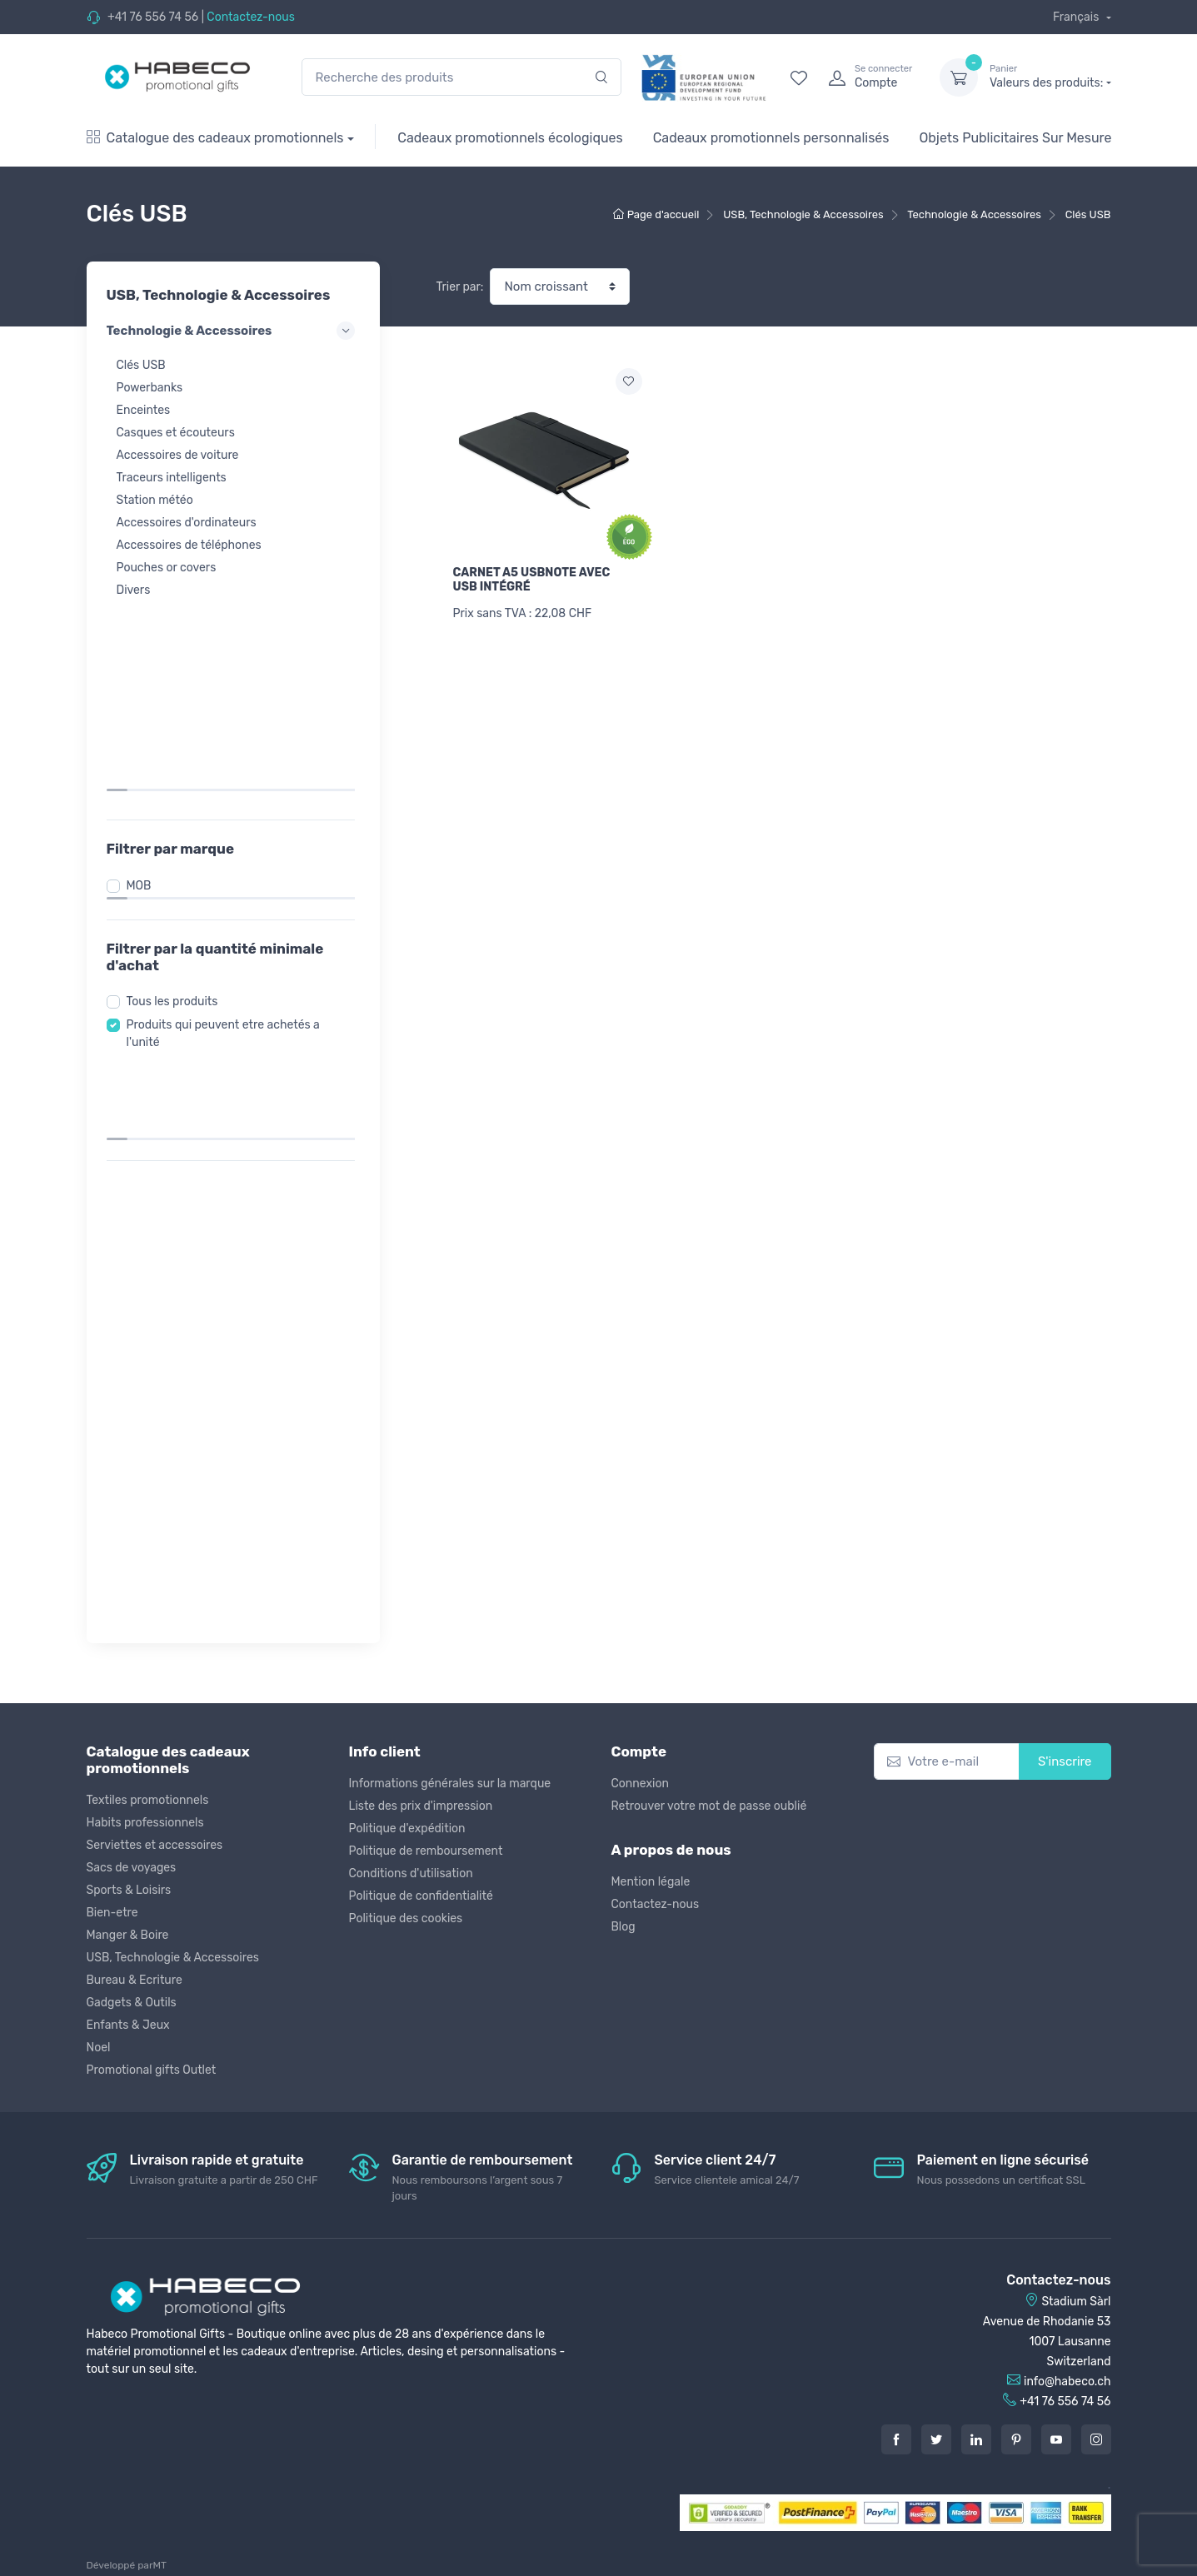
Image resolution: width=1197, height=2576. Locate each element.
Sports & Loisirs (129, 1890)
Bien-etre (112, 1913)
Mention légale (651, 1882)
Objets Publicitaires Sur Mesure (1015, 138)
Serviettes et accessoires (155, 1845)
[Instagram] (1096, 2439)
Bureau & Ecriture (134, 1980)
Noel (99, 2047)
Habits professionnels (145, 1823)
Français (1077, 17)
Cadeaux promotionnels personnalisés (771, 138)
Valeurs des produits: (1050, 76)
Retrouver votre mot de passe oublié (709, 1806)
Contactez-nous (251, 17)
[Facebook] (896, 2439)
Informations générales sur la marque (450, 1783)
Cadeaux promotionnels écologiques (509, 138)
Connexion (640, 1783)
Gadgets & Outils (132, 2003)
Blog (623, 1927)
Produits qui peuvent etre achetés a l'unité (228, 841)
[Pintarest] (1016, 2439)
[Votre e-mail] (947, 1762)
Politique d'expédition (407, 1828)
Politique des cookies (406, 1918)
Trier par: (460, 287)
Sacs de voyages (132, 1868)
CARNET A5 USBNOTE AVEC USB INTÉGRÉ (532, 580)
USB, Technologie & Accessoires (173, 1958)
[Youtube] (1056, 2439)
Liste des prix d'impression (421, 1806)
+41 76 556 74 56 (152, 17)
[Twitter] (936, 2439)
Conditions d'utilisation (411, 1873)
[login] (869, 77)
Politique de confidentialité (421, 1896)
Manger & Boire (128, 1935)
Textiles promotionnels (148, 1800)
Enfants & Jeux (128, 2025)
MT (160, 2565)
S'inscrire (1065, 1761)
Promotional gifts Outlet (152, 2070)
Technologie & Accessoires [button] (233, 330)
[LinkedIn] (976, 2439)
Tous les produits (177, 809)
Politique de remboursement (426, 1851)
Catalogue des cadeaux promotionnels (215, 138)
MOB (144, 693)
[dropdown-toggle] (959, 77)
